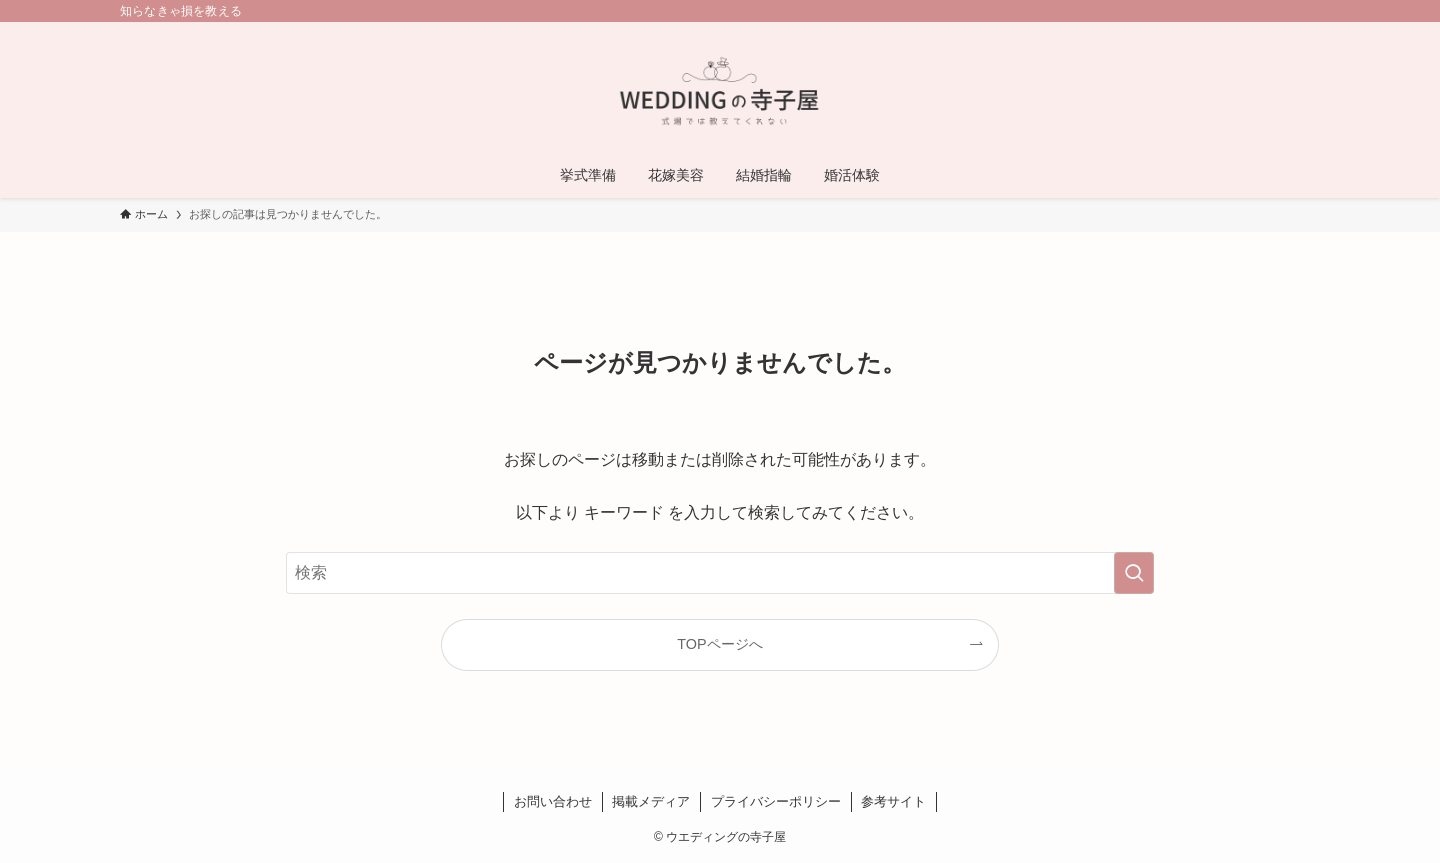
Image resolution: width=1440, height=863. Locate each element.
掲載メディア (651, 801)
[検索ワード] (720, 573)
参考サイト (893, 801)
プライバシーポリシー (776, 801)
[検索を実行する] (1134, 573)
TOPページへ (719, 644)
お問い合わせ (553, 801)
